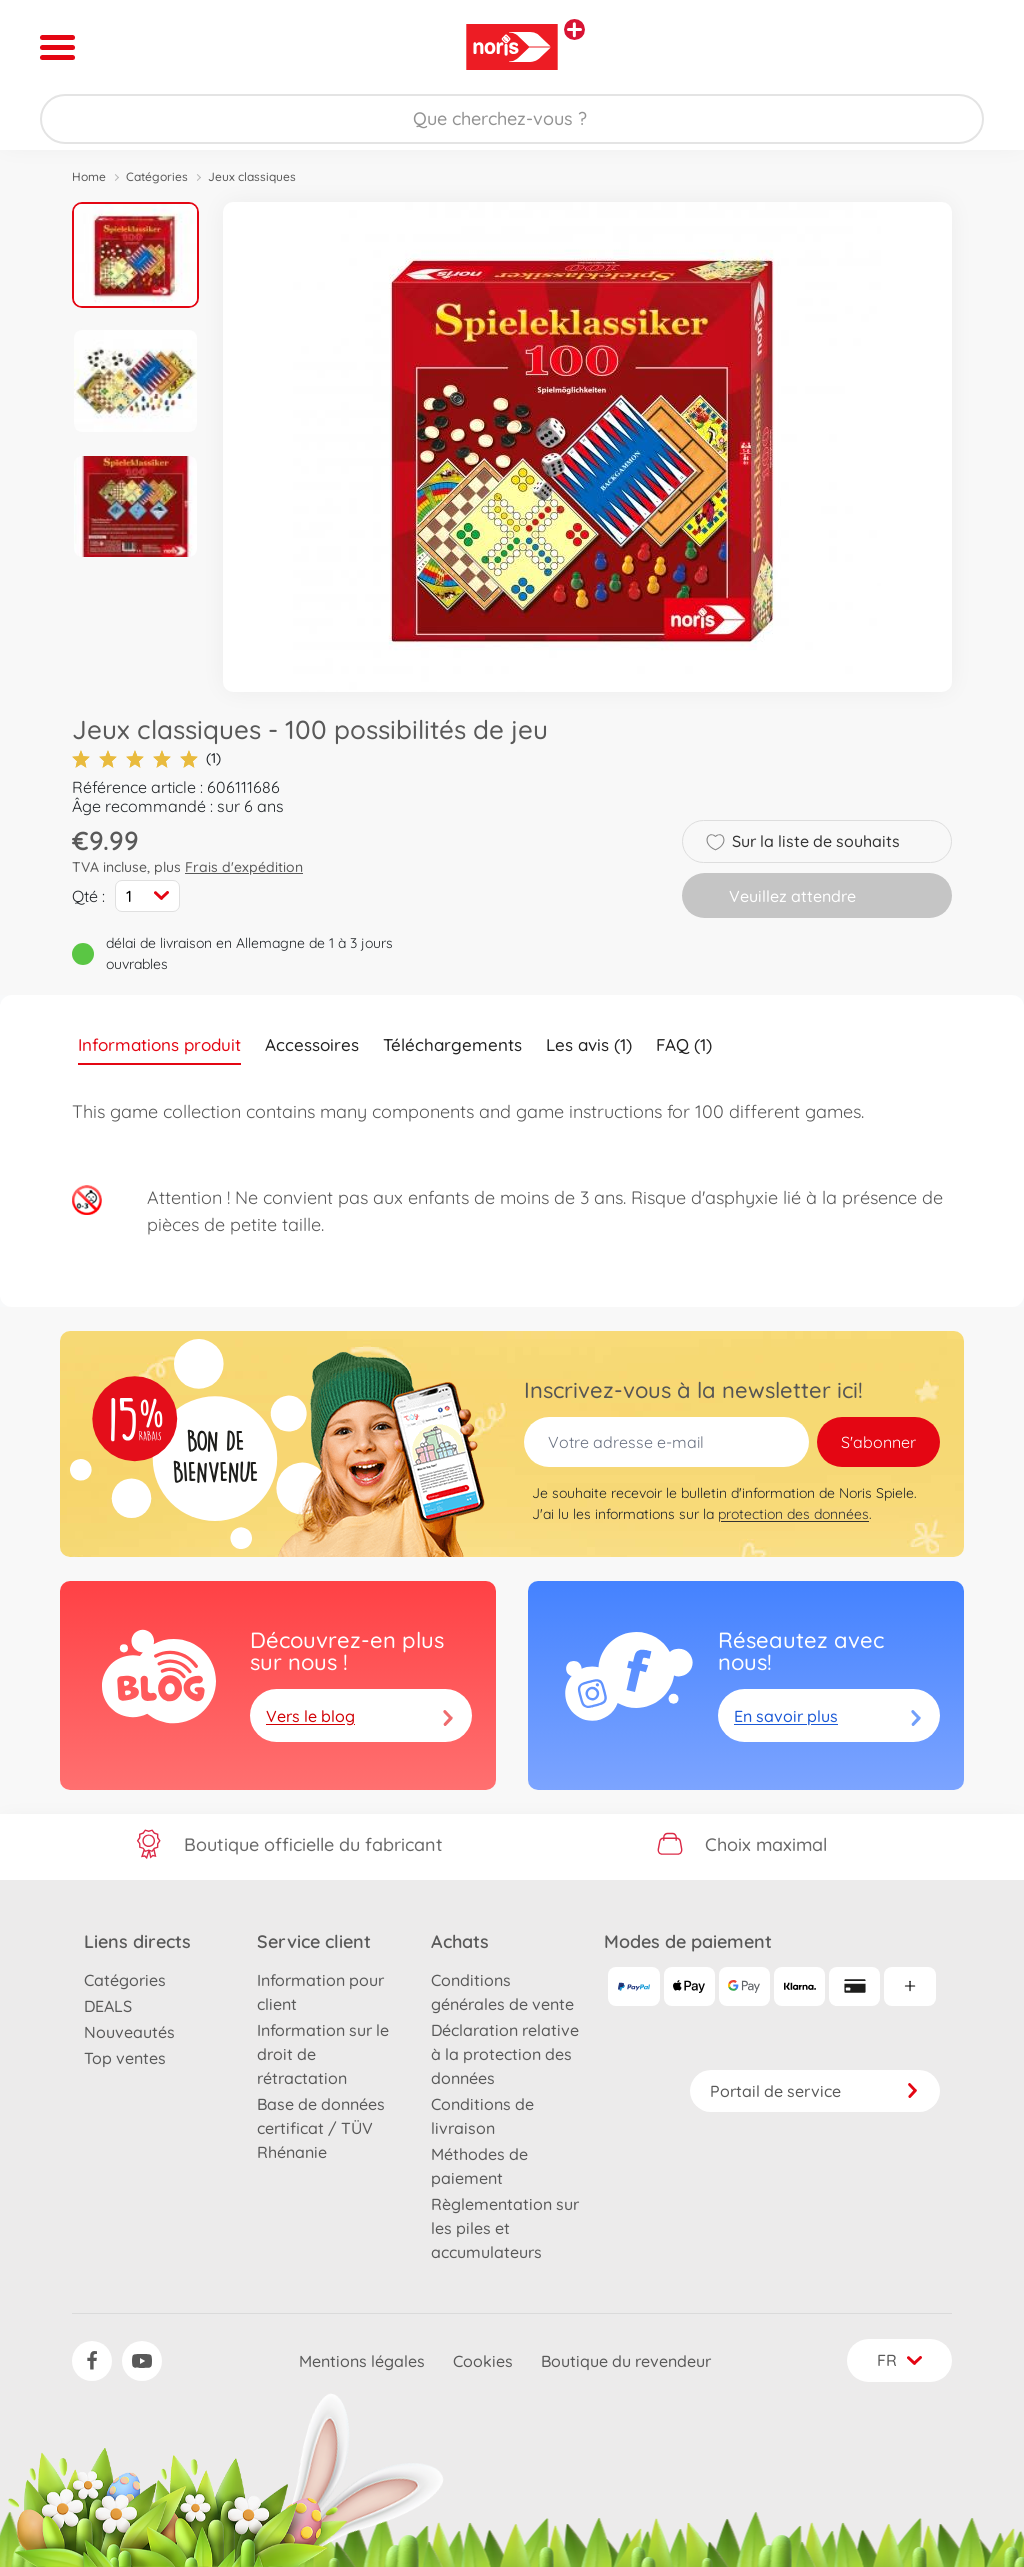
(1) (146, 758)
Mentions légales (362, 2361)
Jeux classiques (252, 176)
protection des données (793, 1514)
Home (89, 176)
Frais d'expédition (244, 867)
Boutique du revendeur (626, 2361)
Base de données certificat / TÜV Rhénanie (321, 2128)
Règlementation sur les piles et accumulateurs (505, 2228)
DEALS (108, 2006)
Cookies (483, 2361)
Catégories (157, 176)
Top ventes (125, 2058)
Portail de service (815, 2091)
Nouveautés (129, 2032)
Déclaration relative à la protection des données (505, 2054)
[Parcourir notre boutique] (512, 119)
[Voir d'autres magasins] (574, 29)
